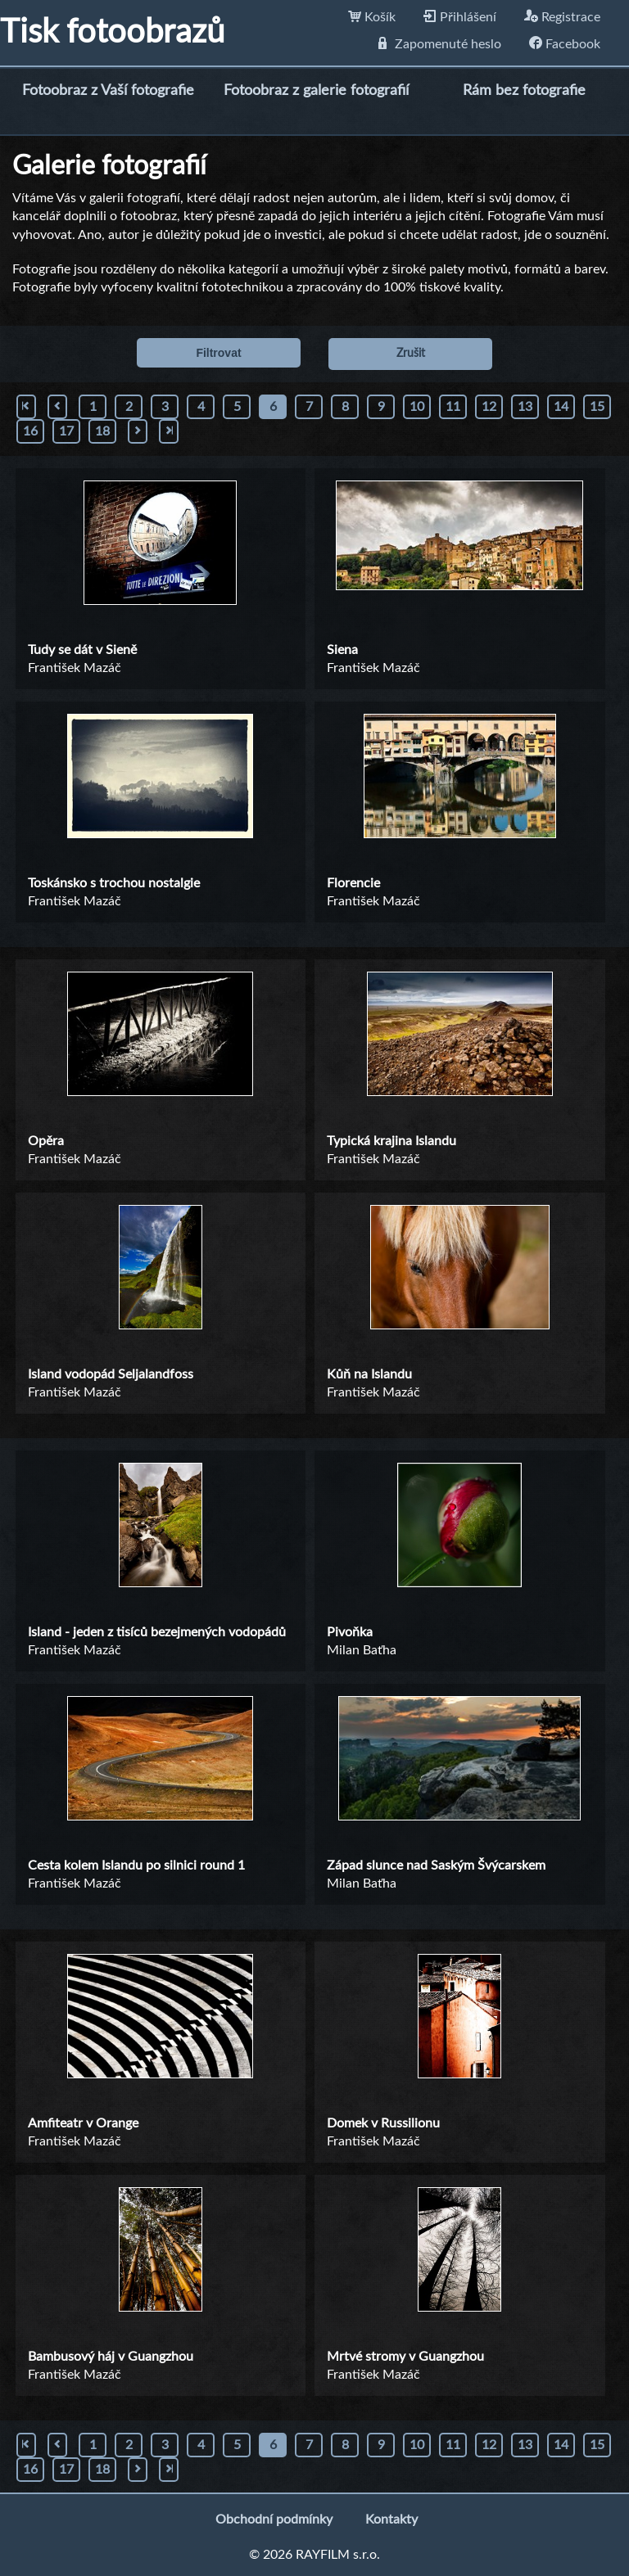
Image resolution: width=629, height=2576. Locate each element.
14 (561, 406)
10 (417, 406)
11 (453, 406)
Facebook (564, 44)
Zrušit (410, 353)
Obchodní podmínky (274, 2519)
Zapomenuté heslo (439, 44)
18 (102, 431)
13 (525, 406)
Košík (372, 17)
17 (66, 431)
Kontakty (391, 2519)
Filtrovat (218, 352)
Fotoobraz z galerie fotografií (316, 90)
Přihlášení (459, 17)
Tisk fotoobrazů (112, 32)
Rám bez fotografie (524, 90)
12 (489, 406)
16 (30, 431)
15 (597, 406)
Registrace (562, 17)
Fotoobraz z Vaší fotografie (108, 90)
